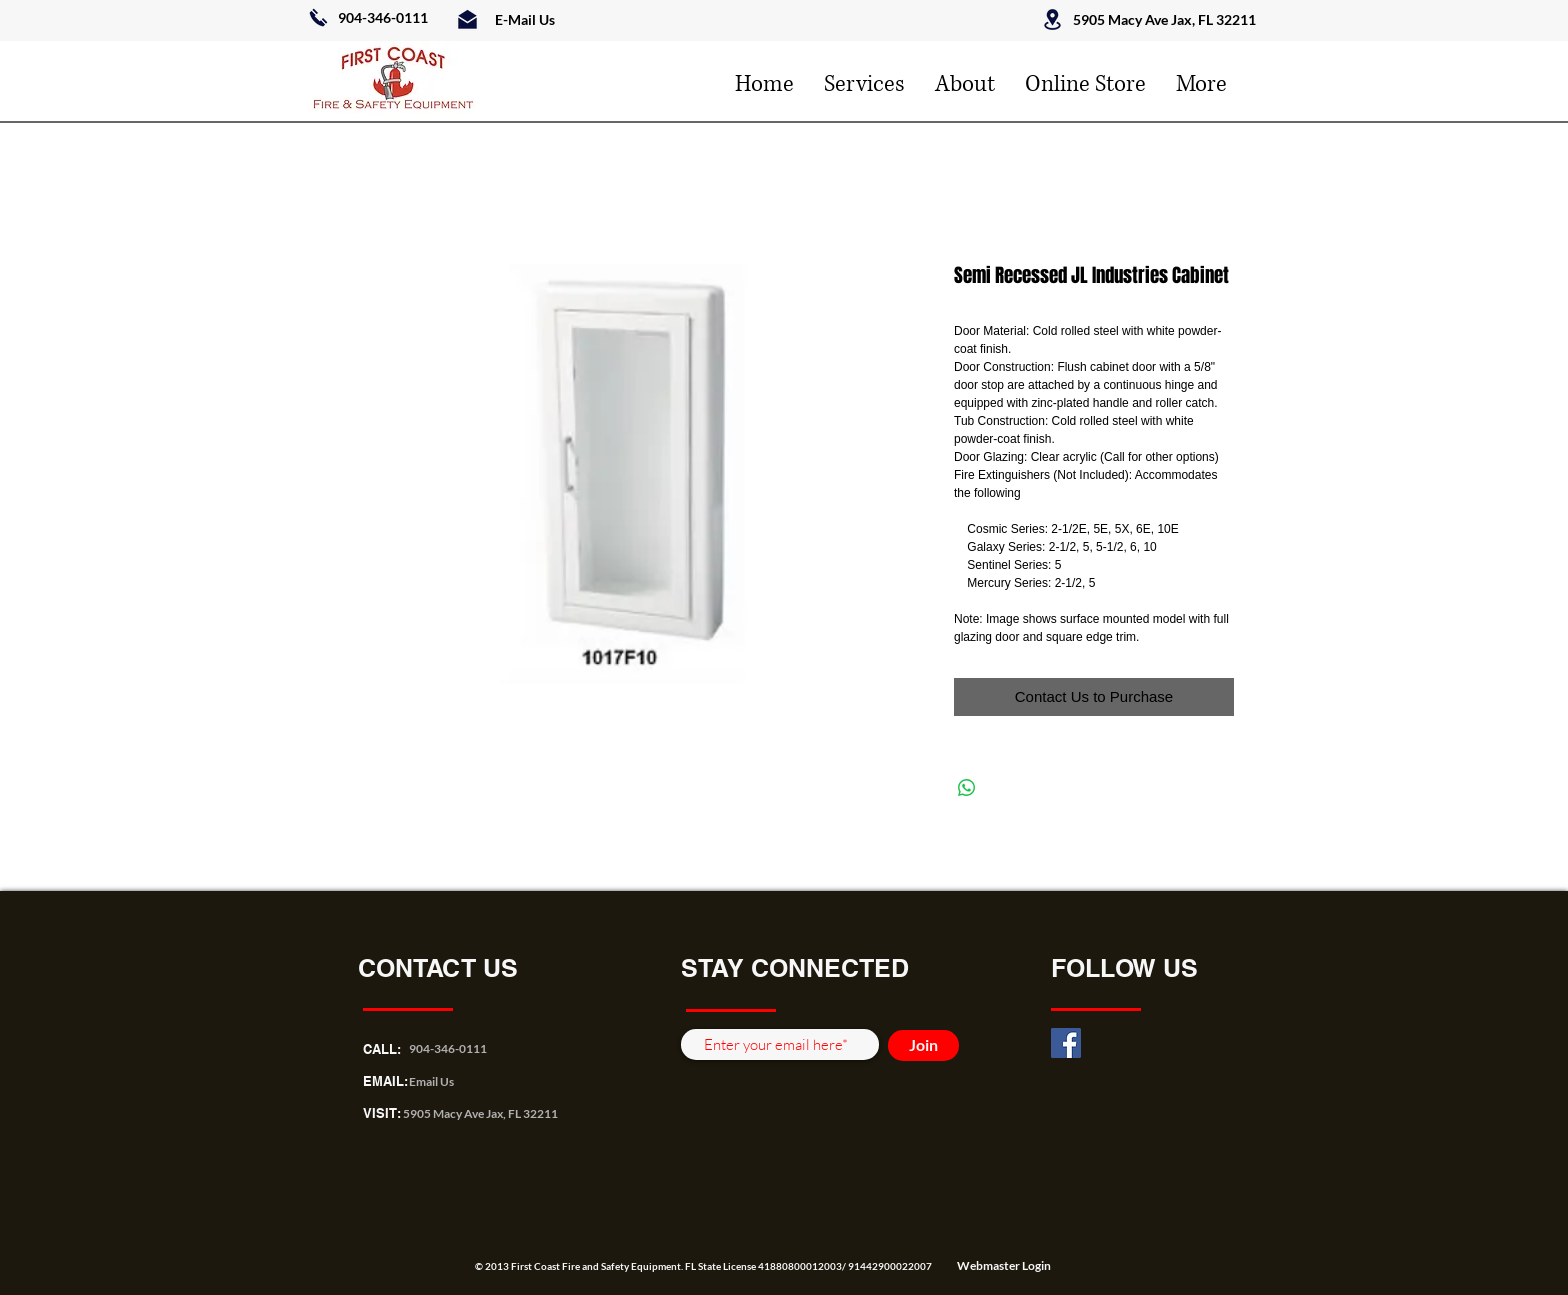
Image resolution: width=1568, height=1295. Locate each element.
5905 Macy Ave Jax (1132, 19)
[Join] (923, 1045)
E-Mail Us (525, 19)
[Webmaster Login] (1003, 1266)
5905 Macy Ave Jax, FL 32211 (480, 1113)
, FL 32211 (1224, 19)
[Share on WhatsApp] (967, 788)
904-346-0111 (383, 17)
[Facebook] (1066, 1043)
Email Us (431, 1081)
